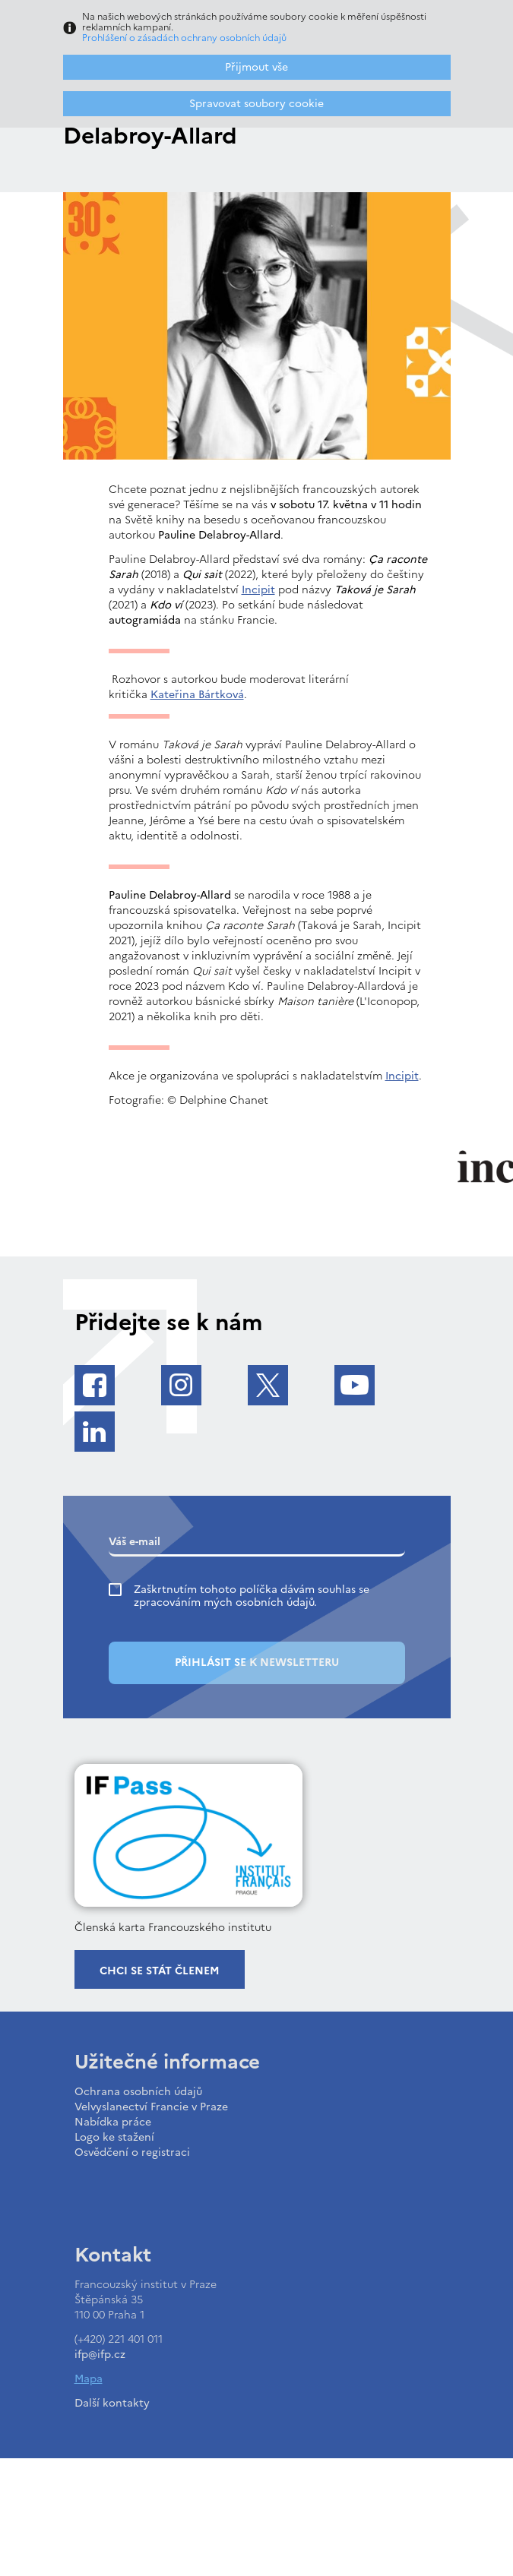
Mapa (88, 2379)
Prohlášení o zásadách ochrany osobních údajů (184, 38)
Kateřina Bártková (197, 695)
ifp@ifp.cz (99, 2355)
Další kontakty (112, 2403)
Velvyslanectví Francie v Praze (151, 2107)
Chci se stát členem (160, 1971)
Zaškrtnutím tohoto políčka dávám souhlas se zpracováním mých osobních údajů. (251, 1596)
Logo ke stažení (114, 2137)
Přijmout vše (256, 67)
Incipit (258, 590)
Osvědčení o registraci (132, 2152)
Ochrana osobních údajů (138, 2092)
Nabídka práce (112, 2122)
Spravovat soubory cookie (256, 104)
